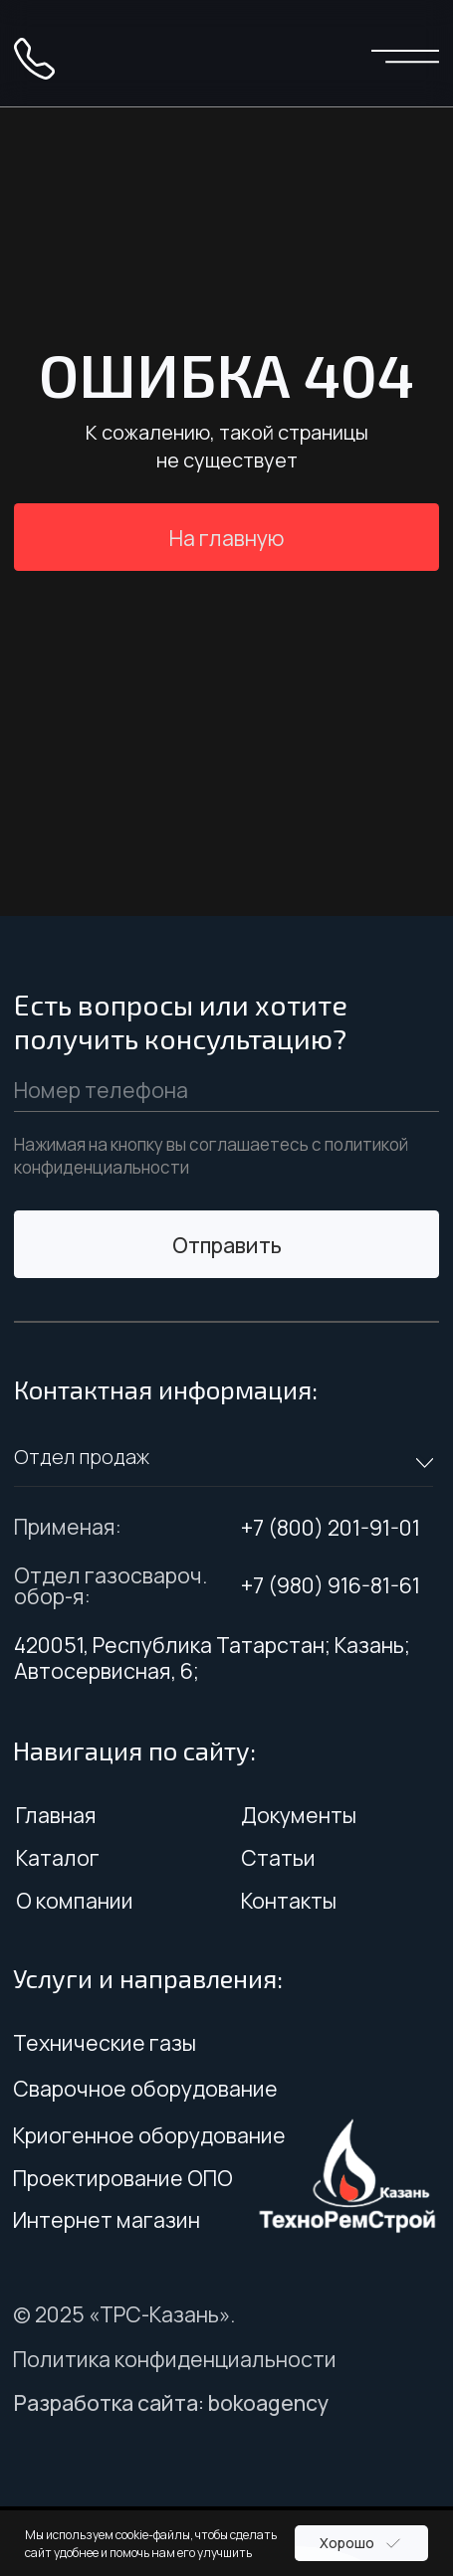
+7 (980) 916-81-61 (330, 1584)
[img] (227, 55)
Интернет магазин (106, 2219)
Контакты (289, 1900)
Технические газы (104, 2042)
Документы (298, 1814)
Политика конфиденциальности (175, 2358)
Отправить (227, 1244)
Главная (56, 1814)
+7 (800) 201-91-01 (330, 1527)
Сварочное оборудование (145, 2088)
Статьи (278, 1857)
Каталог (58, 1857)
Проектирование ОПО (123, 2177)
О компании (74, 1900)
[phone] (226, 1090)
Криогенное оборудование (149, 2134)
